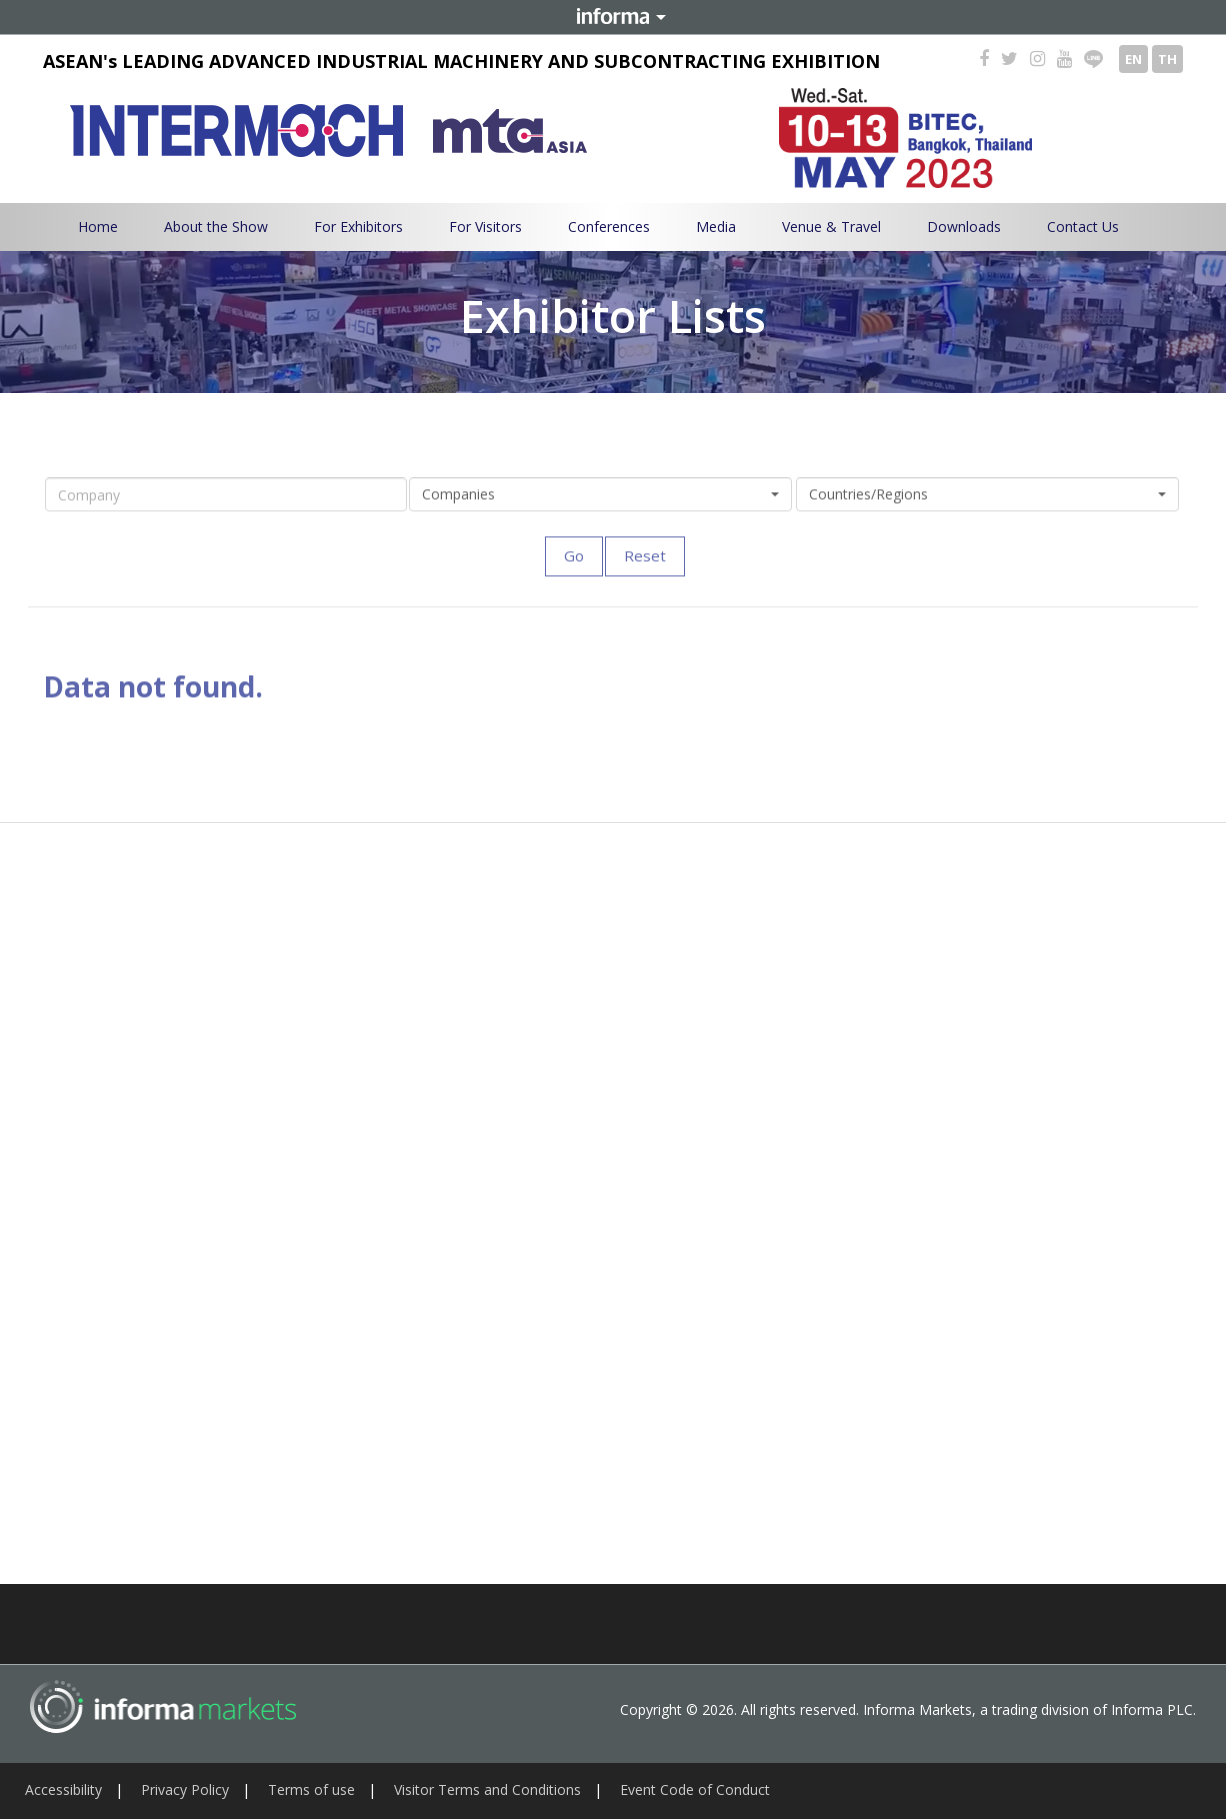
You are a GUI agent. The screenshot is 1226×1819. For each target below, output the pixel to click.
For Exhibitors (358, 226)
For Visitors (485, 226)
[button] (600, 504)
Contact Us (1083, 226)
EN (1133, 59)
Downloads (964, 226)
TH (1167, 59)
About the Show (216, 226)
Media (716, 226)
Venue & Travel (831, 226)
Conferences (609, 226)
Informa (613, 17)
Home (98, 226)
